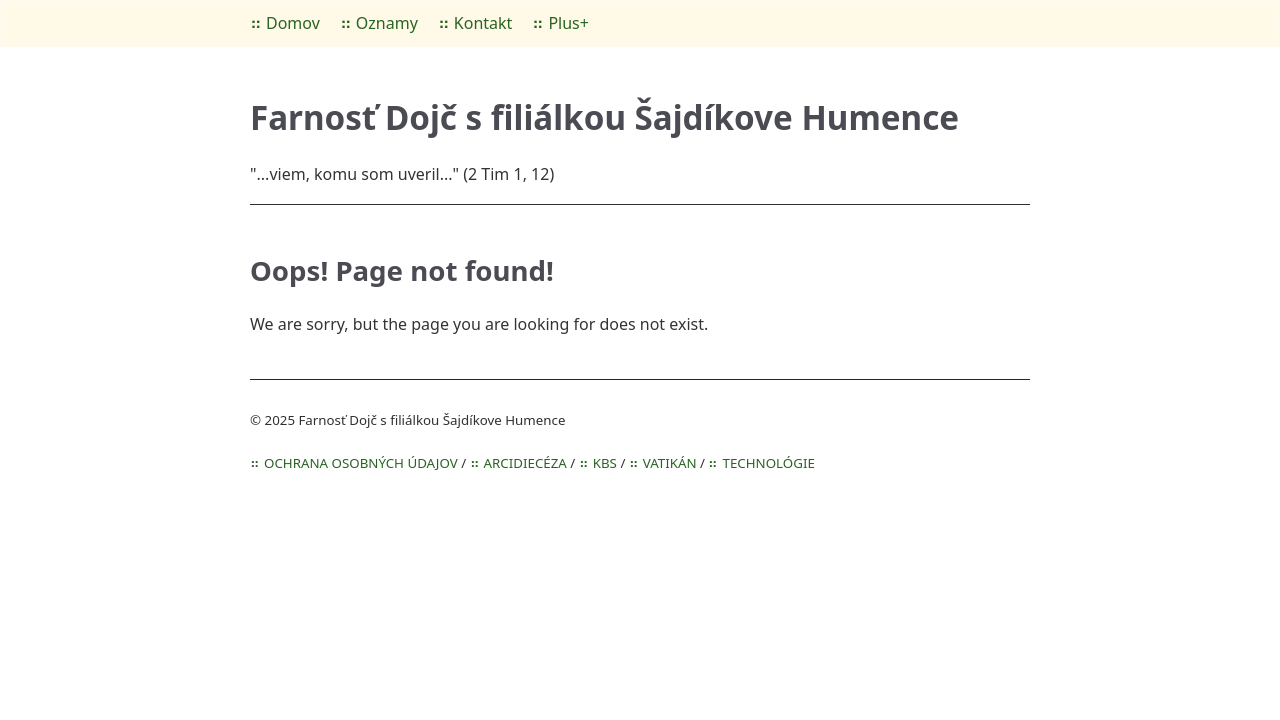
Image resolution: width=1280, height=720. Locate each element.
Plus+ (568, 23)
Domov (293, 23)
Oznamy (387, 23)
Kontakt (483, 23)
